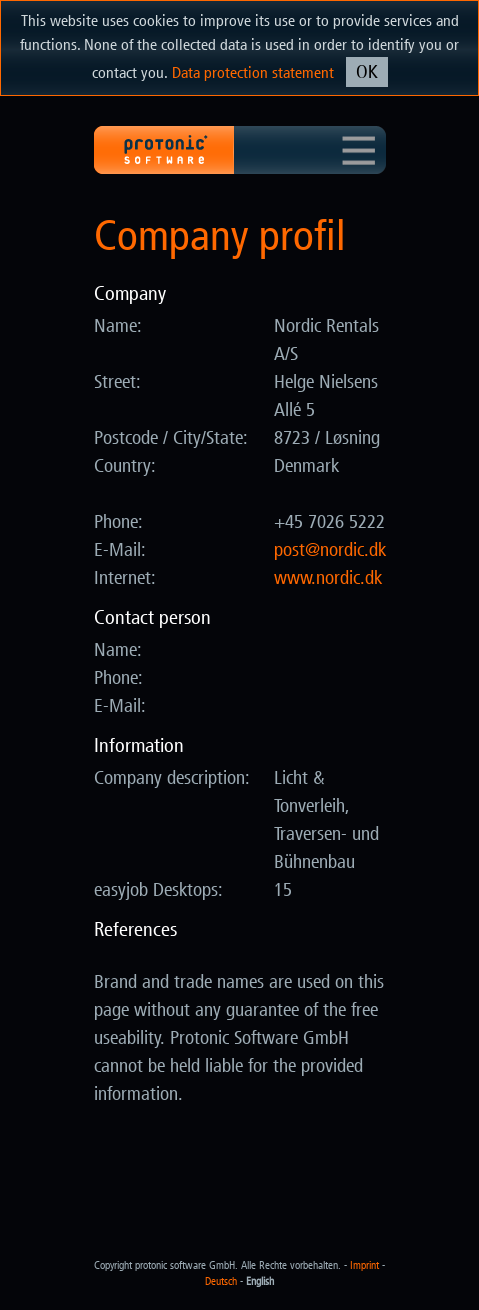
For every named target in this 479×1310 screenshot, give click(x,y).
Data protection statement (253, 72)
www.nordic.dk (328, 578)
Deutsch (221, 1281)
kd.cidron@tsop (330, 550)
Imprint (364, 1265)
